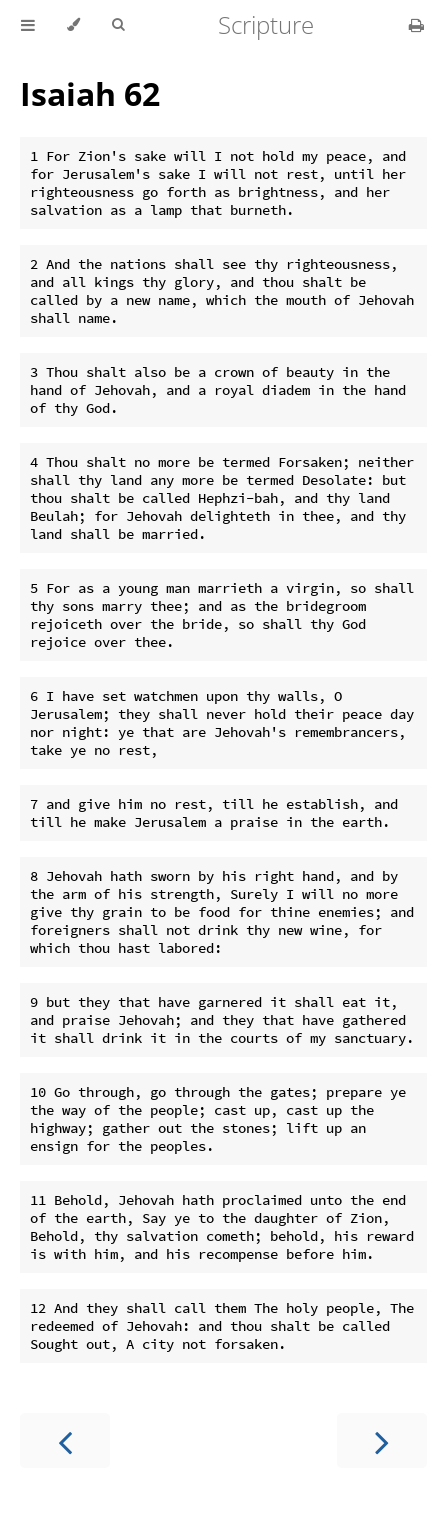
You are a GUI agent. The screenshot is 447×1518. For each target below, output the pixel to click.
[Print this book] (416, 25)
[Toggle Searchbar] (118, 25)
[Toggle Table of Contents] (28, 25)
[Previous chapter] (65, 1440)
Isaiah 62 (90, 93)
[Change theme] (73, 25)
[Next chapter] (382, 1440)
